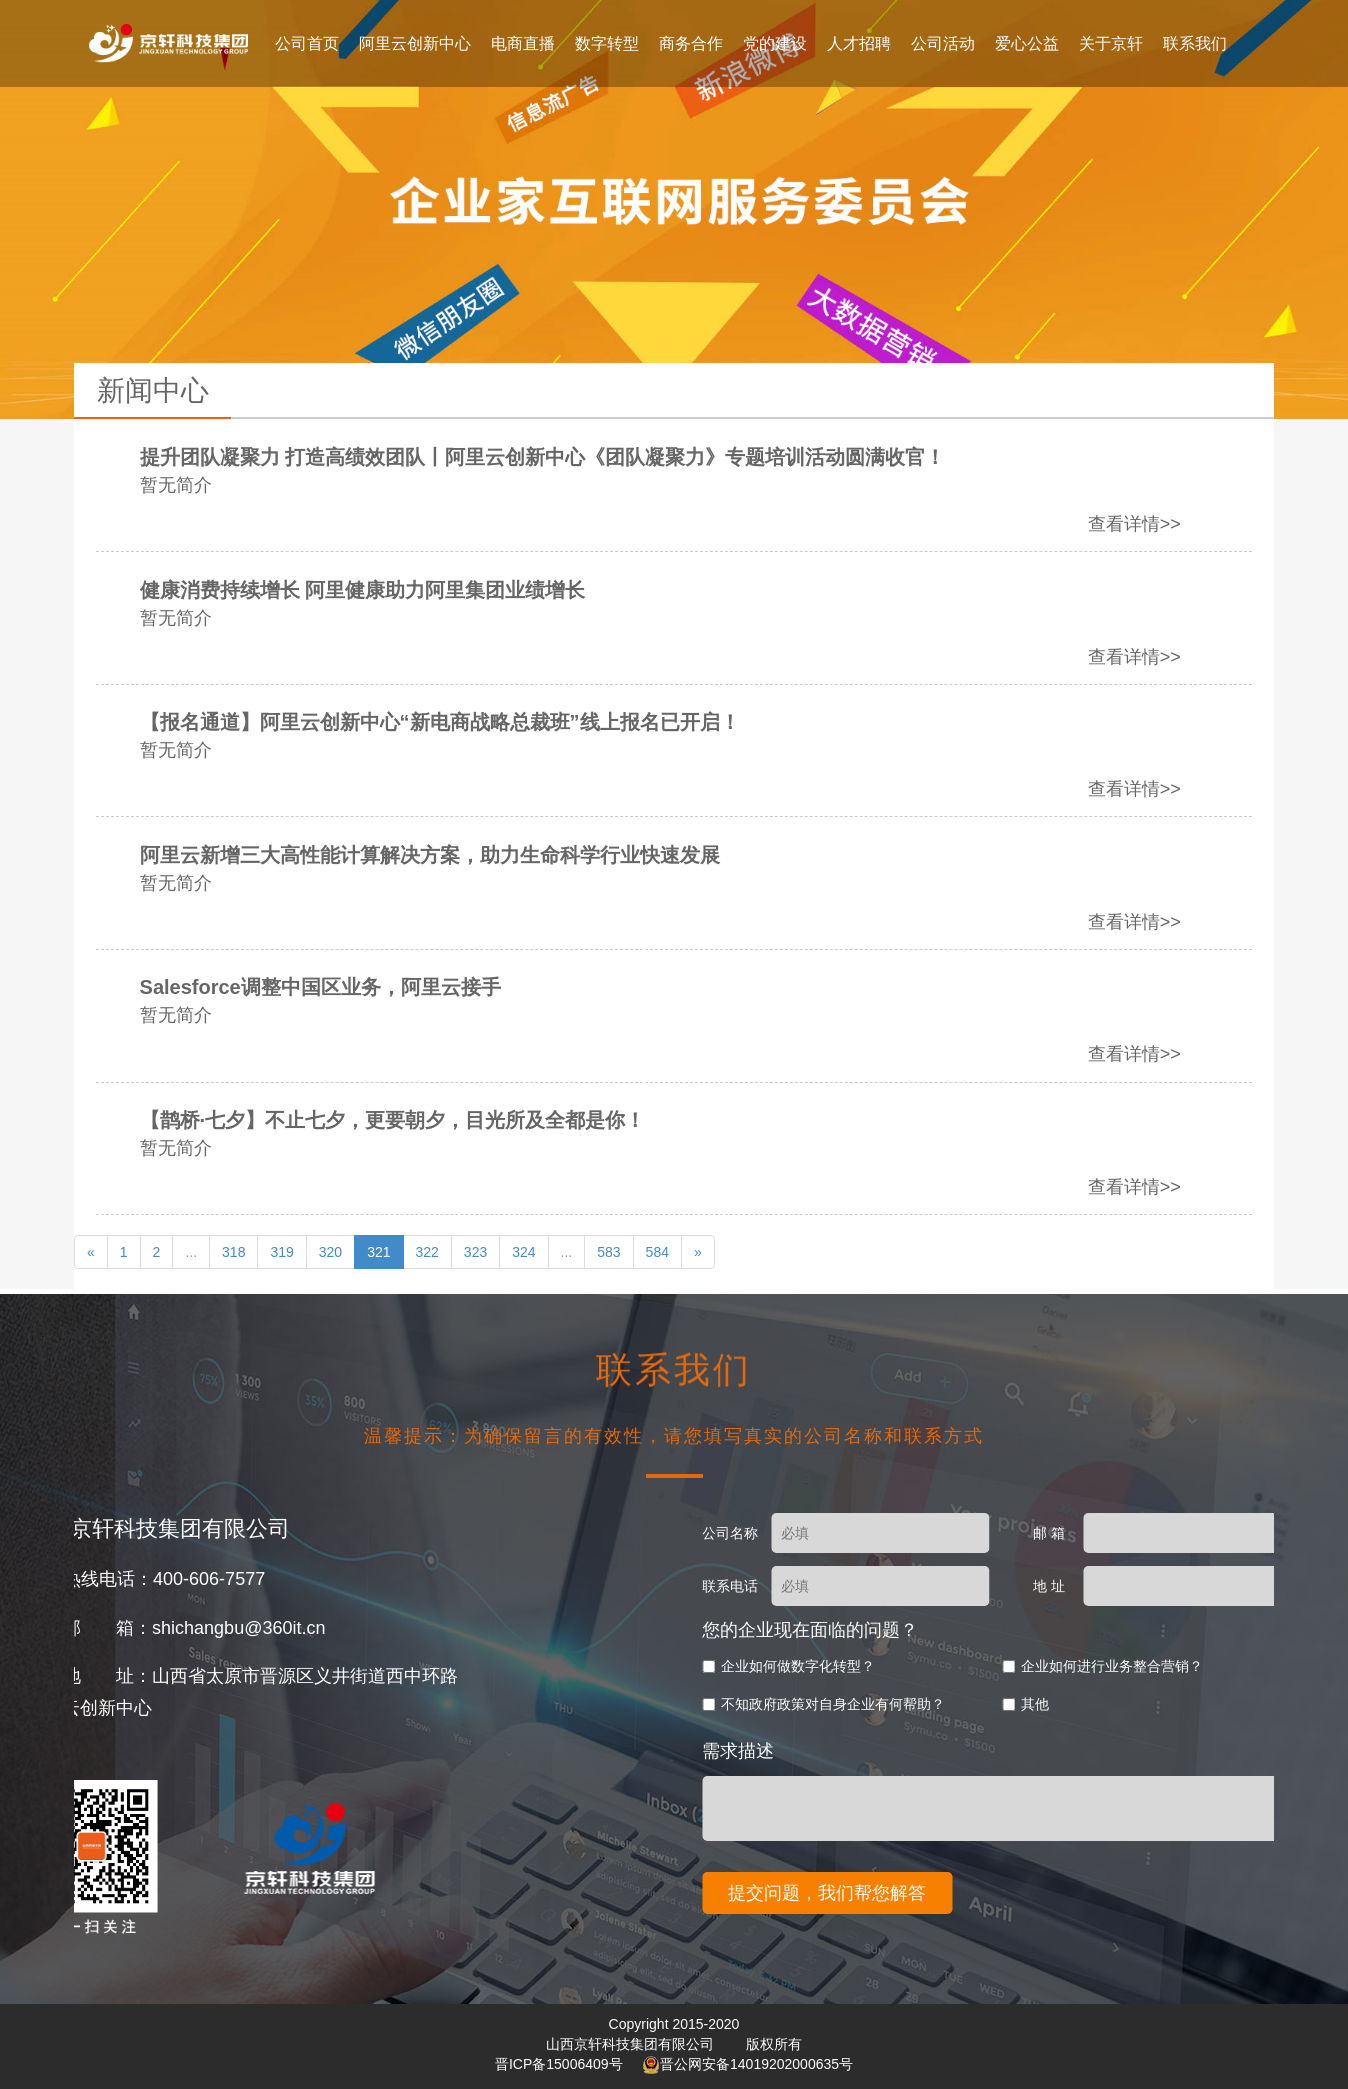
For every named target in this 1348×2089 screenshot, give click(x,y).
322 (427, 1252)
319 (281, 1252)
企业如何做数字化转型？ (1071, 1666)
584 (657, 1252)
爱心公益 (1027, 43)
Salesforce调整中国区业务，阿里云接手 (380, 987)
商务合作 (691, 43)
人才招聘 (859, 43)
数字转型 (607, 43)
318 (233, 1252)
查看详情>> (1194, 524)
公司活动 (943, 43)
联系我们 (1195, 43)
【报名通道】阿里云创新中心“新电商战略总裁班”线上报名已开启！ (500, 722)
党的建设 (775, 43)
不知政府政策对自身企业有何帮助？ (1106, 1704)
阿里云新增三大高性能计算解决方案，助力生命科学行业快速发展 (490, 855)
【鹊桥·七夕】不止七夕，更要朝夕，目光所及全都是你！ (453, 1120)
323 (475, 1252)
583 (608, 1252)
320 (330, 1252)
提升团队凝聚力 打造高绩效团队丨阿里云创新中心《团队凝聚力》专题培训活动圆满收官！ (603, 457)
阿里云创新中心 (415, 43)
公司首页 (307, 43)
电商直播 (523, 43)
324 (523, 1252)
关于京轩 (1111, 43)
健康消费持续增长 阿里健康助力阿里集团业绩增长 (423, 590)
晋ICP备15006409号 (561, 2064)
